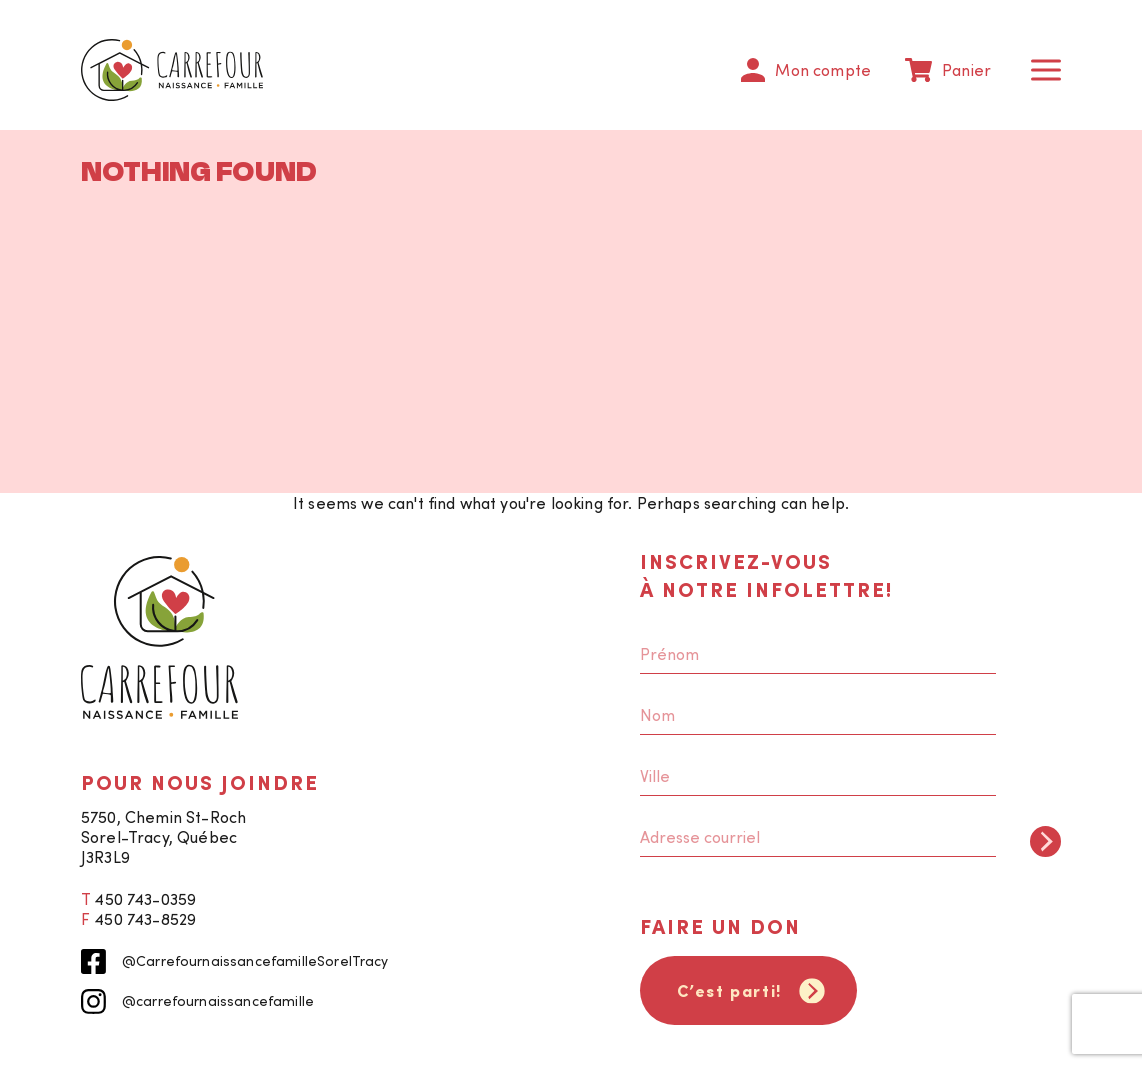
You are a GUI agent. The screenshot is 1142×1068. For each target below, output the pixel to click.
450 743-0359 (145, 899)
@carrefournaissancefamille (197, 1001)
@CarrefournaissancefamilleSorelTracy (235, 961)
